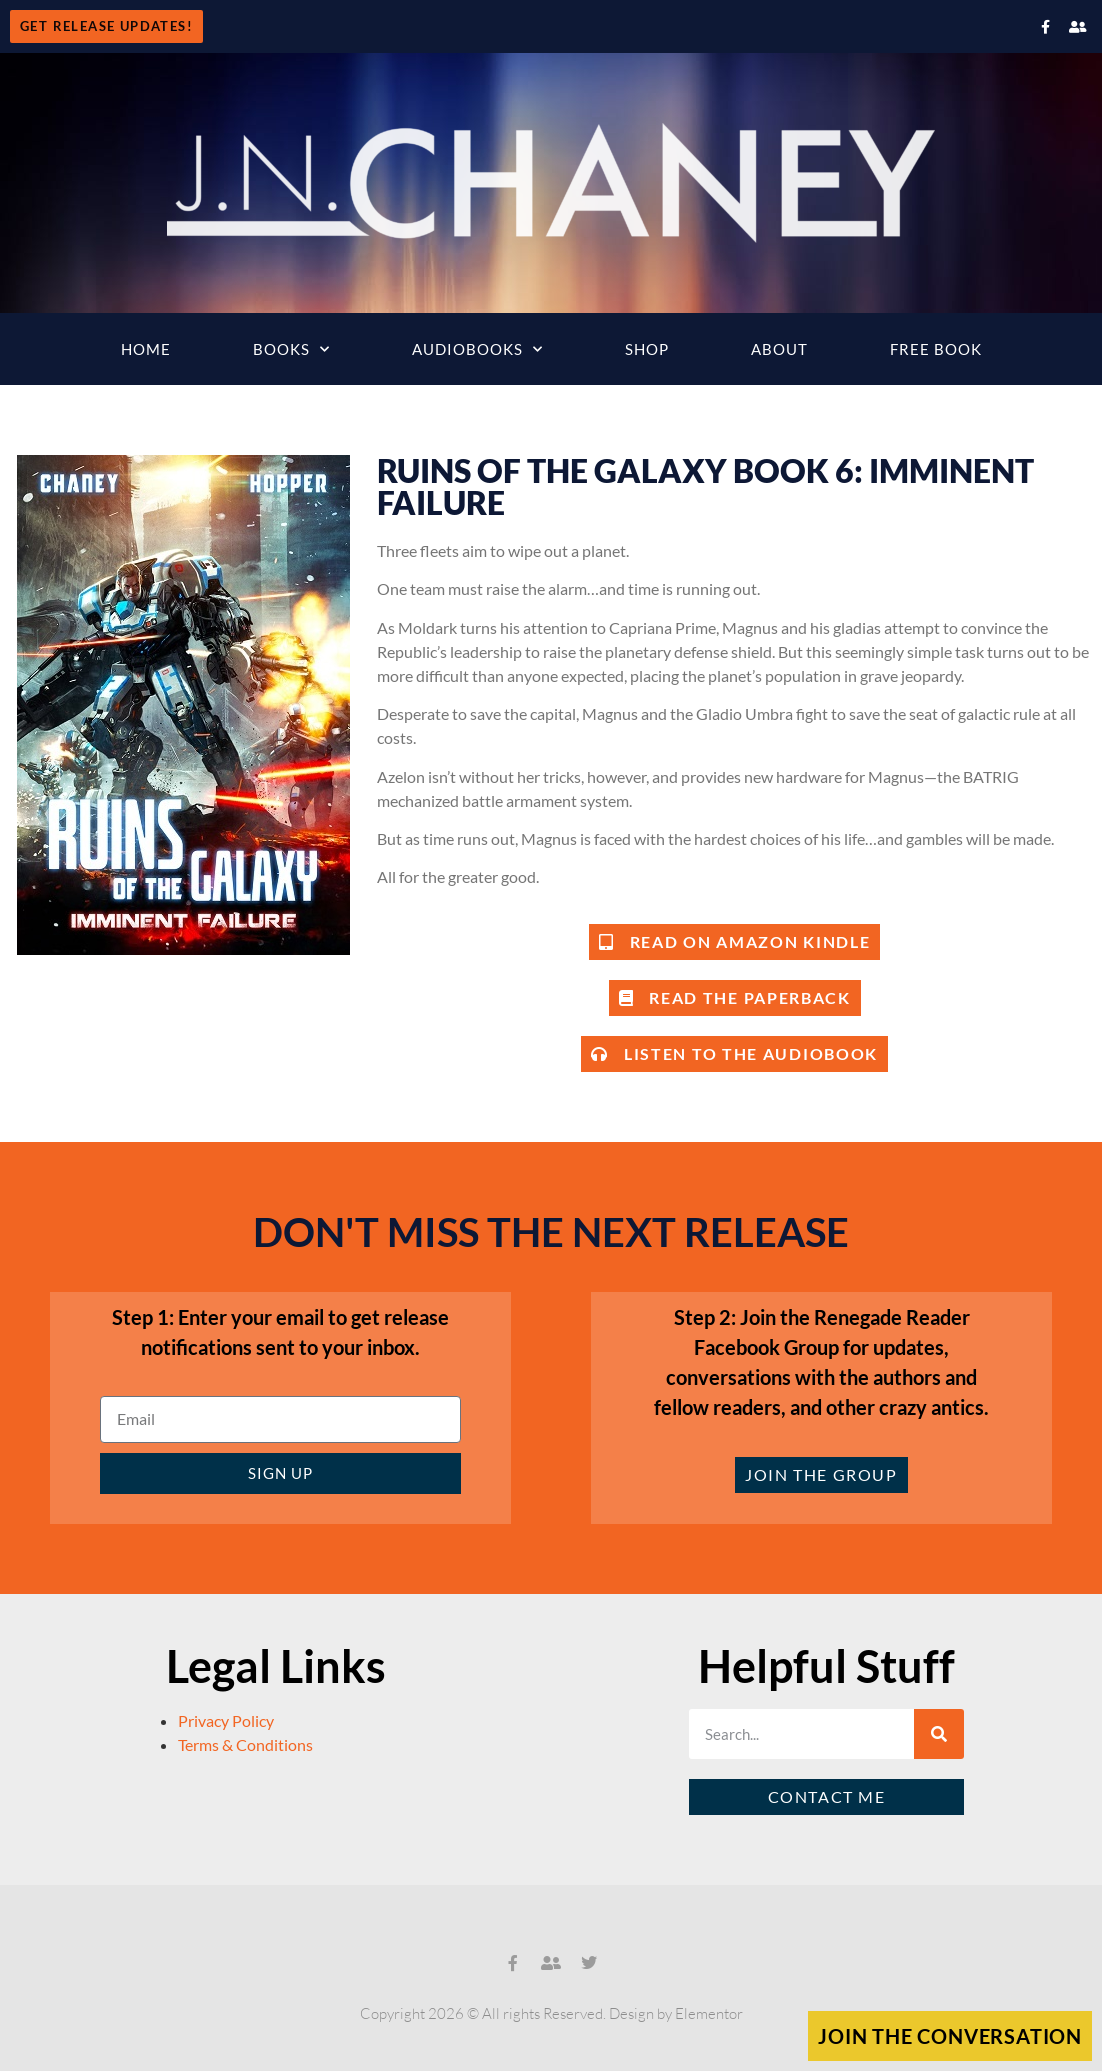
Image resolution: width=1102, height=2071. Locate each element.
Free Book (936, 349)
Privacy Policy (226, 1720)
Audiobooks (477, 349)
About (779, 349)
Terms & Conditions (245, 1744)
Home (146, 349)
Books (291, 349)
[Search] (939, 1734)
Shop (647, 349)
